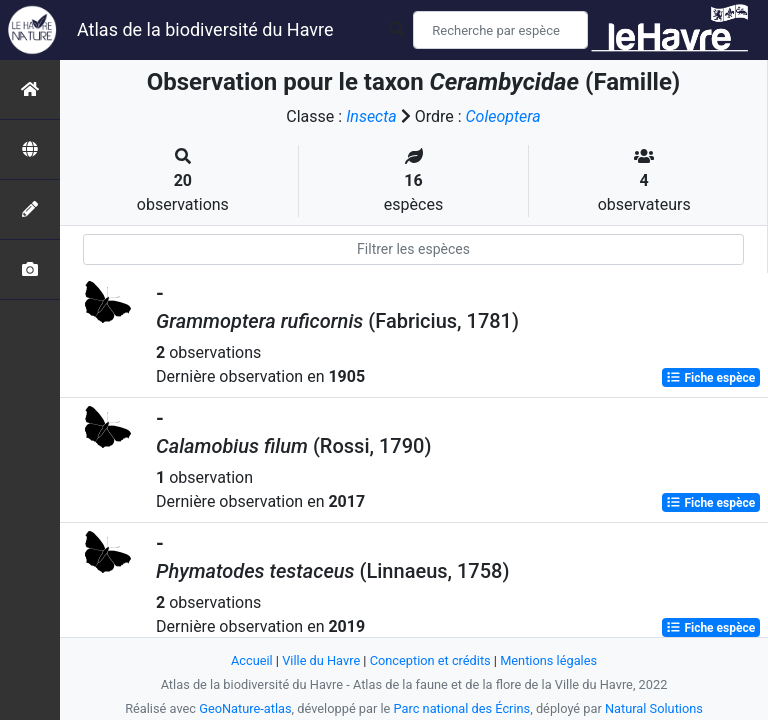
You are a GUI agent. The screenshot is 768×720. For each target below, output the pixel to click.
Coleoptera (503, 116)
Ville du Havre (321, 660)
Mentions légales (548, 660)
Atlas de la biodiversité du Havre (205, 29)
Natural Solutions (654, 708)
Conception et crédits (430, 660)
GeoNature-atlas (245, 708)
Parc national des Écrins (462, 708)
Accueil (252, 660)
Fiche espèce (710, 378)
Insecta (371, 116)
